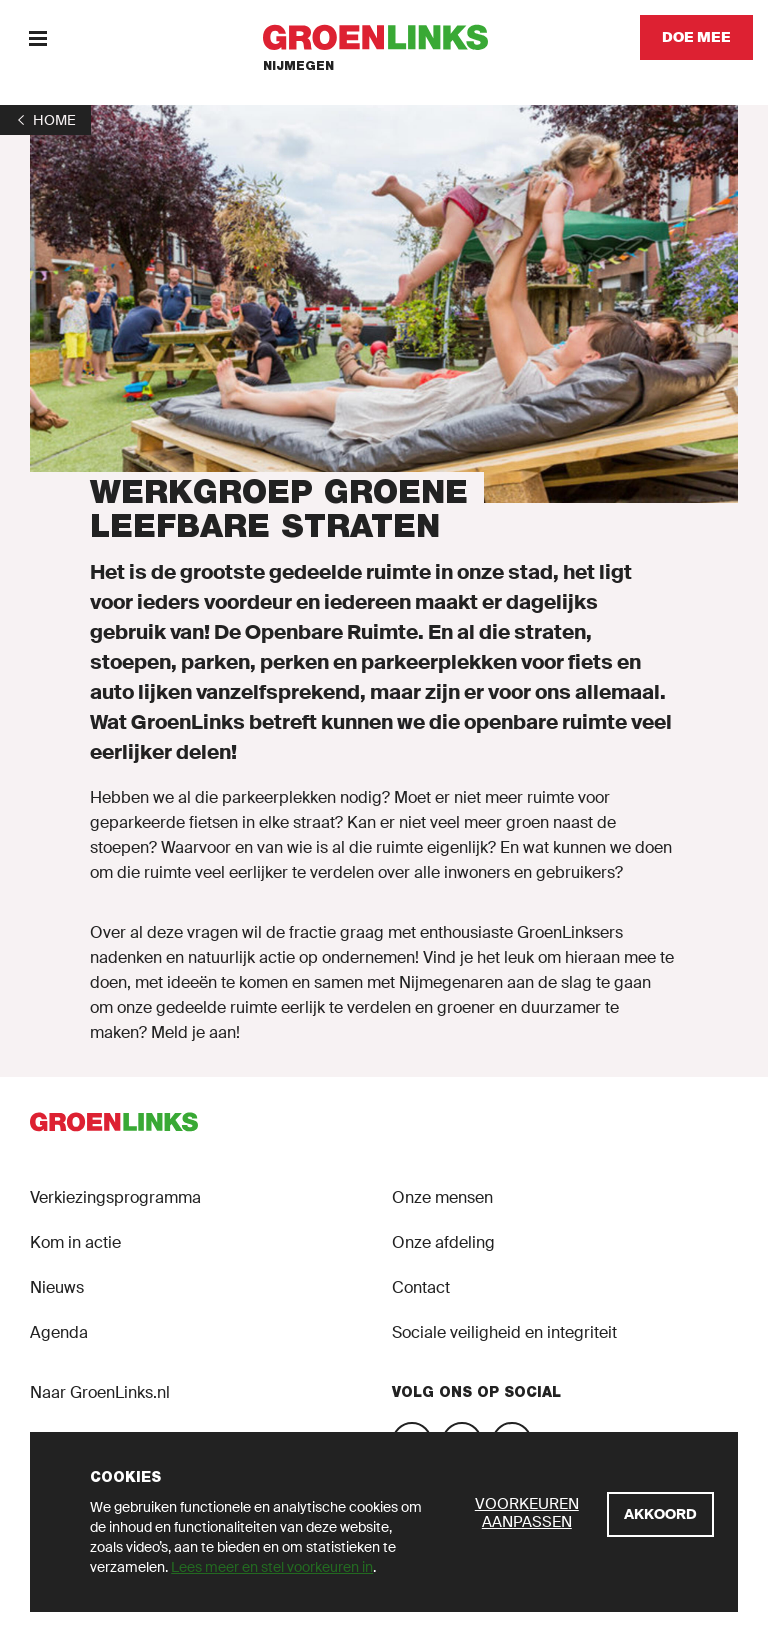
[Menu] (37, 37)
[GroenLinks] (384, 37)
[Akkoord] (660, 1514)
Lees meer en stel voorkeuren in (272, 1567)
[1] (45, 120)
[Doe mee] (696, 37)
